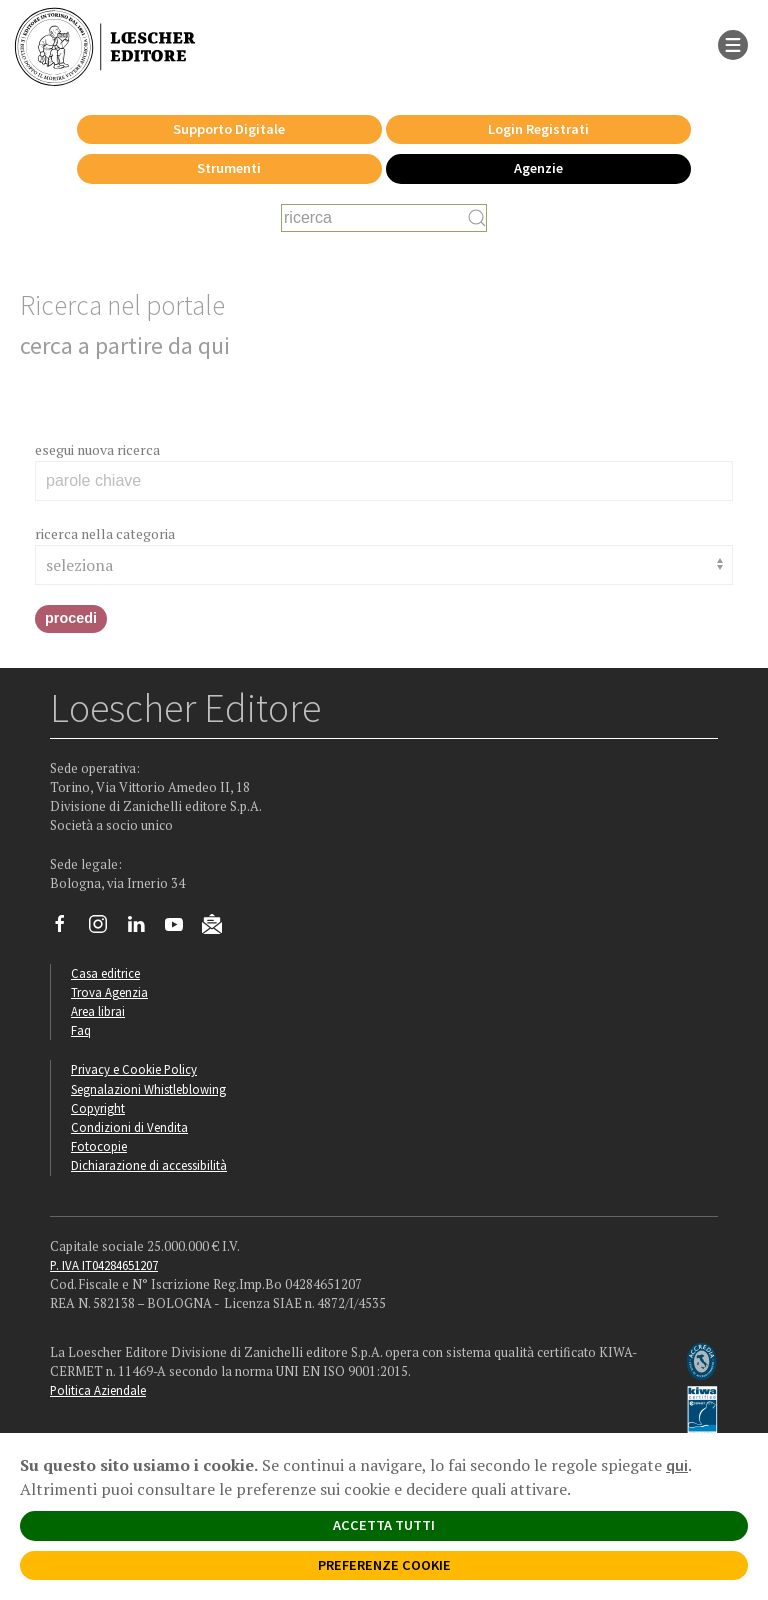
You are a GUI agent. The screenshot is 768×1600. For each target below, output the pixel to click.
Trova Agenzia (109, 992)
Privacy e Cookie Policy (134, 1069)
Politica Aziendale (98, 1390)
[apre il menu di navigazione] (733, 43)
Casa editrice (105, 973)
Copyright (98, 1108)
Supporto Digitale (229, 129)
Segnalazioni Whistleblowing (148, 1089)
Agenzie (538, 168)
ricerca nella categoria (105, 533)
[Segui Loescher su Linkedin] (143, 929)
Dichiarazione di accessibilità (149, 1165)
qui (677, 1465)
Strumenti (229, 168)
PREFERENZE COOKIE (384, 1565)
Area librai (98, 1011)
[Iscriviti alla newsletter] (219, 927)
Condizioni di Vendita (129, 1127)
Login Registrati (538, 129)
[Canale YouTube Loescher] (181, 929)
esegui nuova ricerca (97, 449)
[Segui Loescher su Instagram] (105, 929)
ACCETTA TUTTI (384, 1525)
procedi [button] (71, 618)
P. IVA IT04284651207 (104, 1265)
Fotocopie (99, 1146)
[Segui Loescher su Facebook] (67, 929)
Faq (81, 1030)
